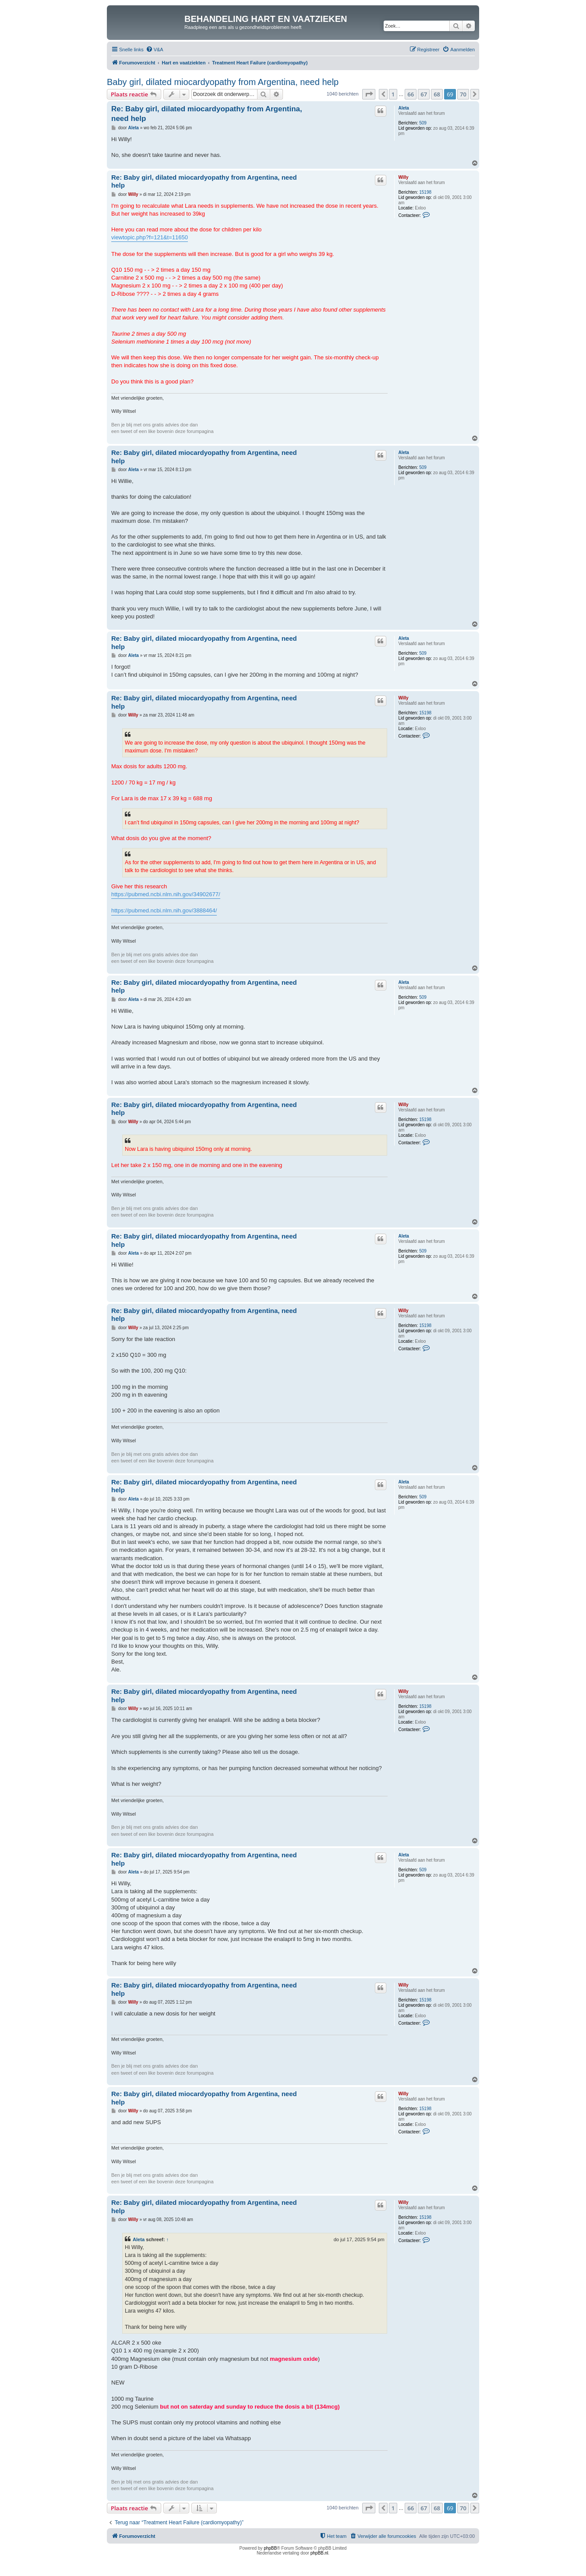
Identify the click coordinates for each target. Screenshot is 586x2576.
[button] (368, 94)
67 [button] (423, 94)
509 (423, 123)
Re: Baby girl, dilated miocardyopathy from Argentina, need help (206, 113)
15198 (425, 192)
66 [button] (410, 94)
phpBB (270, 2548)
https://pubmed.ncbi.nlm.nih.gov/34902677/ (165, 894)
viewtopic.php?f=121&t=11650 (149, 237)
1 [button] (393, 94)
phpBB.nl (319, 2553)
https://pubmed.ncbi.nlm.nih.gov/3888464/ (164, 910)
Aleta (403, 108)
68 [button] (437, 94)
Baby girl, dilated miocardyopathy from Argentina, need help (223, 82)
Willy (403, 177)
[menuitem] (154, 49)
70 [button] (463, 94)
